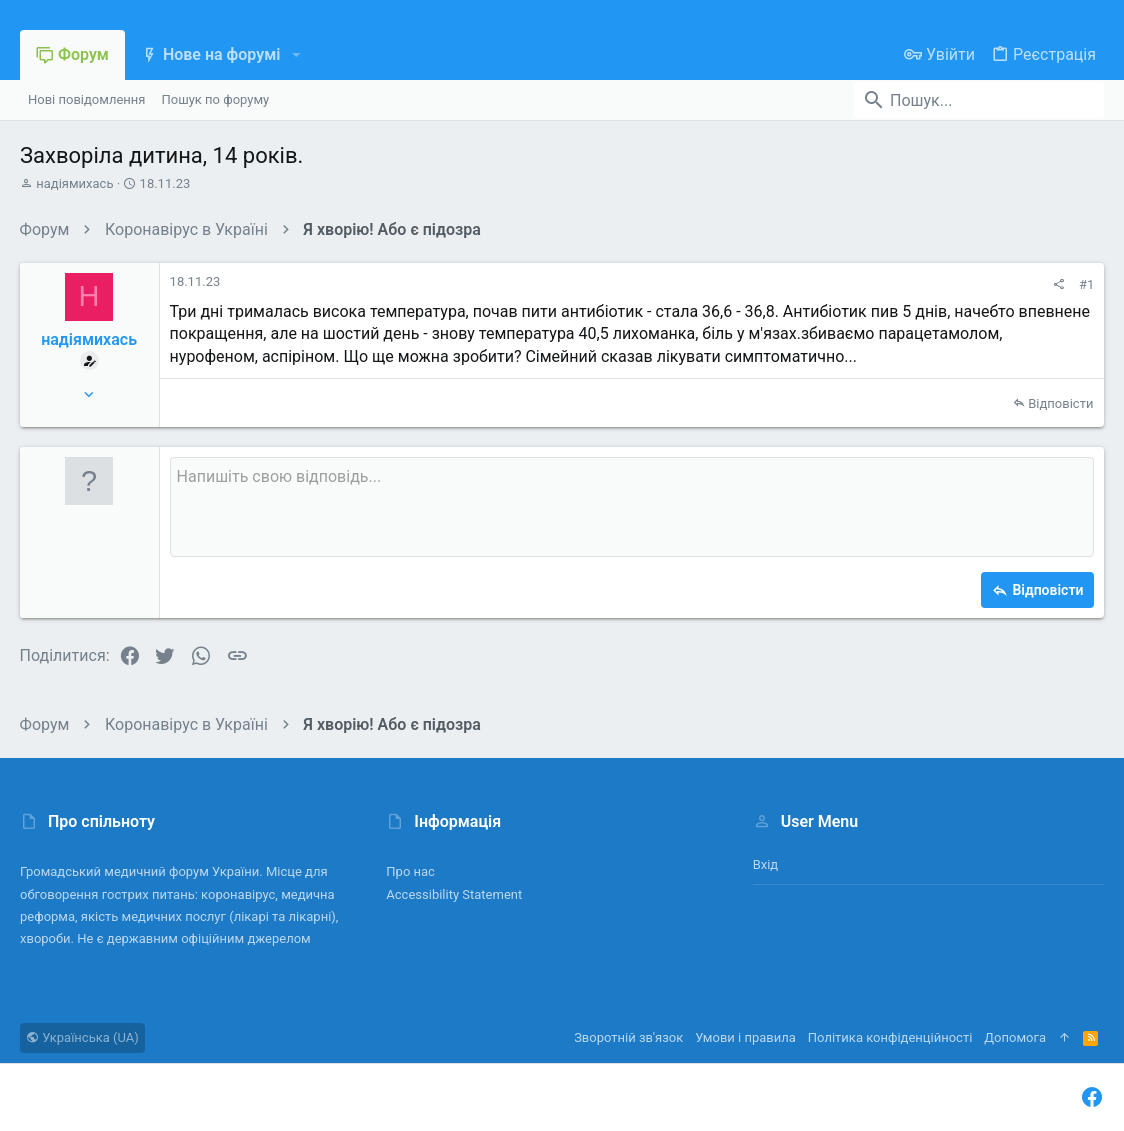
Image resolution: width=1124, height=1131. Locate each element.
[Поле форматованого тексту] (632, 507)
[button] (295, 55)
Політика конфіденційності (890, 1037)
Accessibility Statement (454, 894)
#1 (1086, 284)
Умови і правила (745, 1037)
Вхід (766, 864)
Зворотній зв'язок (628, 1037)
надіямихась (74, 183)
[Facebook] (1092, 1097)
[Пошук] (979, 100)
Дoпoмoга (1015, 1037)
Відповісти (1060, 403)
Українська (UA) (82, 1037)
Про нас (410, 871)
